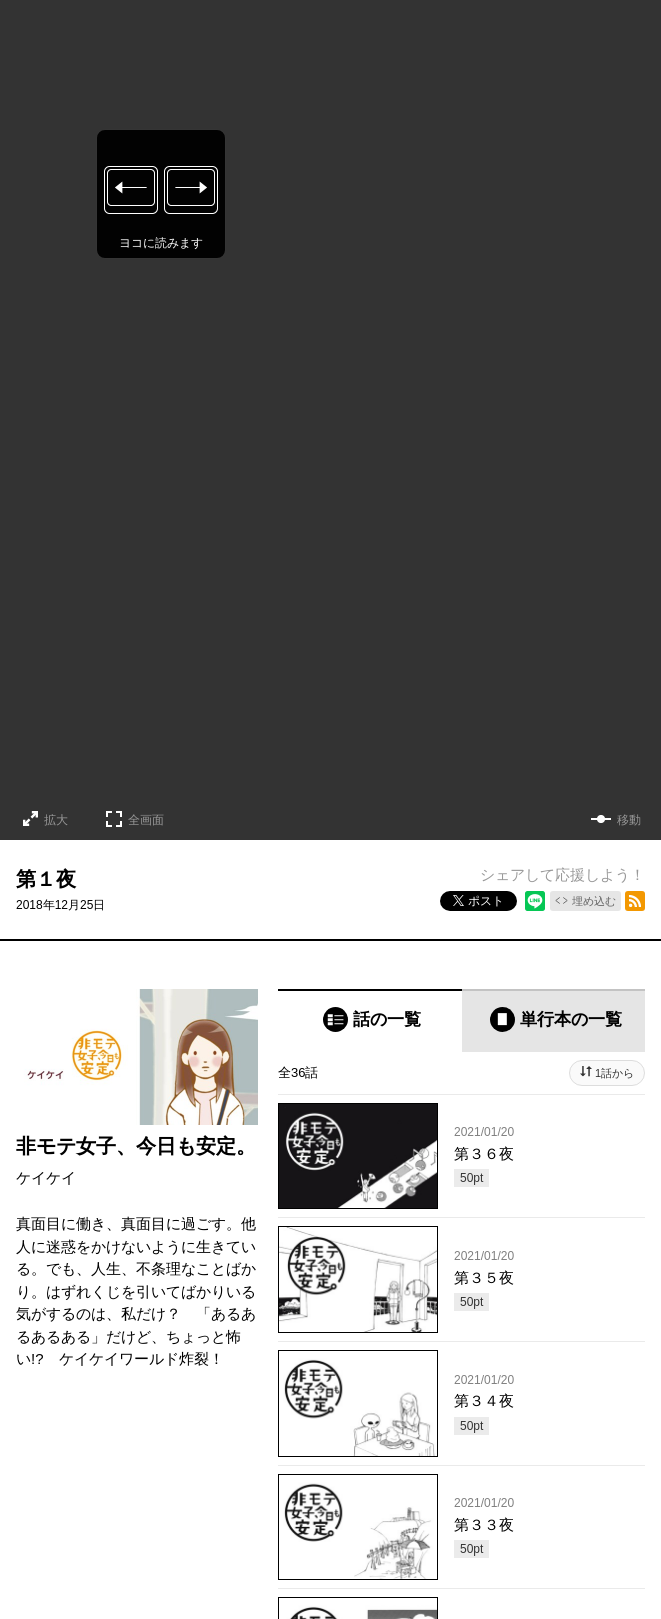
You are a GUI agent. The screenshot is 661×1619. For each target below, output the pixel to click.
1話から (614, 1073)
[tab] (370, 1020)
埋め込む (594, 901)
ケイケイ (46, 1177)
